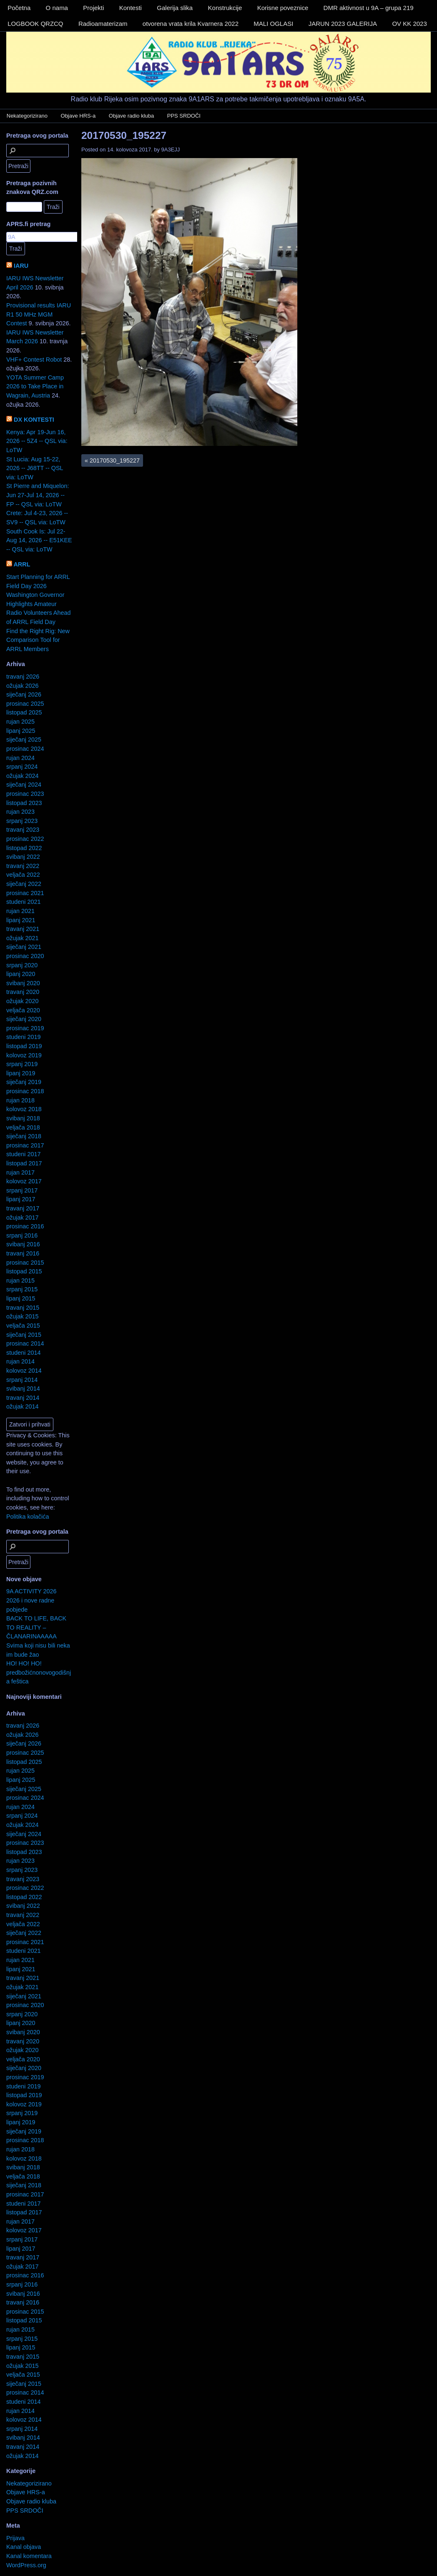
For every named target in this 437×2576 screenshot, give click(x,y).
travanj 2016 (22, 1253)
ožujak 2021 (22, 938)
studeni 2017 (23, 1154)
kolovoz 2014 (24, 1370)
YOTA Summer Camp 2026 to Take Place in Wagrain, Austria (35, 386)
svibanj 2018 (23, 1118)
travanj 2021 (22, 929)
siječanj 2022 (23, 883)
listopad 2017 (24, 1163)
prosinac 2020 (25, 956)
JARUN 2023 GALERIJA (343, 23)
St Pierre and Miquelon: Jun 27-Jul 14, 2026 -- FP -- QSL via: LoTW (37, 495)
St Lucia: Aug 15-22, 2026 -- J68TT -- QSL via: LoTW (34, 468)
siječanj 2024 (23, 784)
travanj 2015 (22, 1307)
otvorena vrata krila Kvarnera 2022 (191, 23)
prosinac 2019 (25, 1028)
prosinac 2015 (25, 1262)
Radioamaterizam (103, 23)
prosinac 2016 (25, 1226)
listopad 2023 (24, 803)
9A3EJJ (170, 149)
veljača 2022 (23, 874)
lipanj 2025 (20, 730)
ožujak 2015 (22, 1316)
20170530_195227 (123, 135)
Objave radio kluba (131, 116)
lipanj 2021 (20, 920)
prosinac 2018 (25, 1091)
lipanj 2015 (20, 1298)
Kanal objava (23, 2546)
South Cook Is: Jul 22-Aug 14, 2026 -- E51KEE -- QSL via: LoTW (39, 540)
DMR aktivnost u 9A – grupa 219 (369, 7)
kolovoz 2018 (24, 1109)
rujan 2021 (20, 911)
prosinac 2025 (25, 703)
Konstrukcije (225, 7)
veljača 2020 (23, 1010)
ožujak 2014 (22, 1406)
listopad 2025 (24, 712)
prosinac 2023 (25, 793)
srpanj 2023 (22, 821)
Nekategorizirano (27, 116)
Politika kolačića (27, 1516)
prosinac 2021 (25, 893)
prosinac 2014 (25, 1343)
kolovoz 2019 (24, 1055)
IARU (21, 265)
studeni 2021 (23, 901)
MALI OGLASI (273, 23)
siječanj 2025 (23, 739)
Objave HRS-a (78, 116)
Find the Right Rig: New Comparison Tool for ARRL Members (38, 640)
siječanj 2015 (23, 1334)
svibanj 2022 (23, 856)
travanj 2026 (22, 676)
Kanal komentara (29, 2556)
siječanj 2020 (23, 1019)
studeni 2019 (23, 1037)
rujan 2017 (20, 1172)
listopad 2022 (24, 848)
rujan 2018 (20, 1100)
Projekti (93, 7)
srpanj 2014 (22, 1379)
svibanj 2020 (23, 983)
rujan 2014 (20, 1361)
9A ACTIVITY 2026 (31, 1591)
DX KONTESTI (34, 419)
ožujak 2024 (22, 775)
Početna (19, 7)
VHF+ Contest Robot (34, 359)
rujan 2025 (20, 721)
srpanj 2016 (22, 1235)
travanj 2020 (22, 992)
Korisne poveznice (283, 7)
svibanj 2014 (23, 1388)
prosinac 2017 (25, 1145)
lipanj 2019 (20, 1073)
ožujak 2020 (22, 1001)
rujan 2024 (20, 758)
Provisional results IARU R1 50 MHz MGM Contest (38, 314)
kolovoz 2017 (24, 1181)
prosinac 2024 (25, 748)
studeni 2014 (23, 1352)
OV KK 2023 (409, 23)
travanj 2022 (22, 866)
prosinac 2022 (25, 838)
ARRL (21, 564)
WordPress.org (26, 2565)
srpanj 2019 (22, 1064)
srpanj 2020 (22, 965)
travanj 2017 (22, 1208)
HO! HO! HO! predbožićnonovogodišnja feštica (38, 1672)
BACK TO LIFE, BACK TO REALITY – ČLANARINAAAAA (36, 1627)
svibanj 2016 (23, 1244)
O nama (57, 7)
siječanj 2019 (23, 1082)
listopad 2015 (24, 1271)
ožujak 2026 (22, 685)
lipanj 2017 (20, 1199)
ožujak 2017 (22, 1217)
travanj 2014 (22, 1397)
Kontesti (130, 7)
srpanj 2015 (22, 1289)
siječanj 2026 (23, 694)
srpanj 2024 (22, 766)
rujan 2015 (20, 1280)
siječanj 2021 (23, 946)
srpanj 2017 (22, 1190)
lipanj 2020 (20, 974)
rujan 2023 (20, 811)
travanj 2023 (22, 829)
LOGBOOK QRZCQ (35, 23)
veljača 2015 (23, 1325)
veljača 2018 (23, 1127)
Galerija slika (175, 7)
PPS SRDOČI (184, 116)
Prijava (15, 2538)
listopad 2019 (24, 1046)
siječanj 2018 (23, 1136)
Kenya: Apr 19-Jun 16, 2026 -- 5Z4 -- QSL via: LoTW (37, 441)
